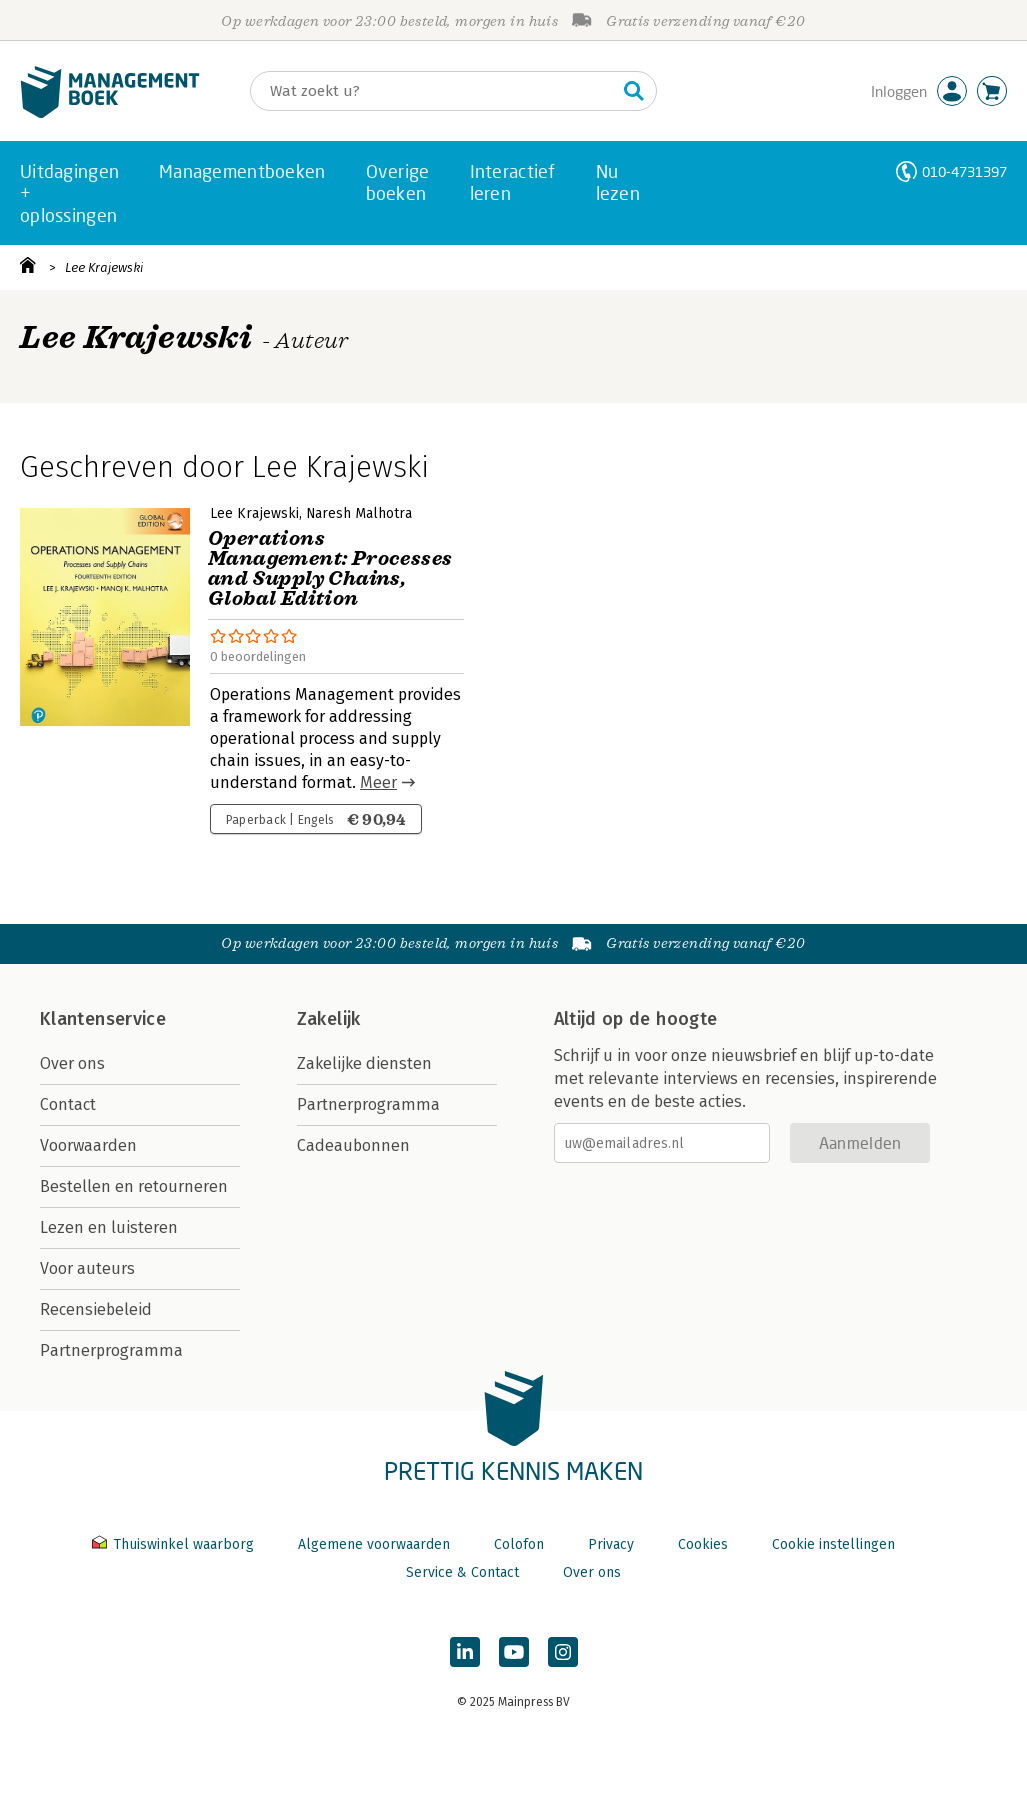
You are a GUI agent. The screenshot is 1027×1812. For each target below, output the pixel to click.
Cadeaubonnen (353, 1145)
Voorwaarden (88, 1145)
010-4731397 (964, 171)
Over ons (72, 1063)
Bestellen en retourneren (134, 1186)
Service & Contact (462, 1572)
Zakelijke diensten (364, 1063)
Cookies (703, 1544)
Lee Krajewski (104, 267)
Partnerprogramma (111, 1350)
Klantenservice (103, 1019)
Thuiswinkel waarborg (175, 1544)
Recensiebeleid (96, 1309)
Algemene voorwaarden (374, 1544)
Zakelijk (329, 1019)
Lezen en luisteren (109, 1227)
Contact (68, 1104)
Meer (378, 782)
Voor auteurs (87, 1268)
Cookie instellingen (833, 1544)
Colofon (519, 1544)
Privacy (611, 1544)
